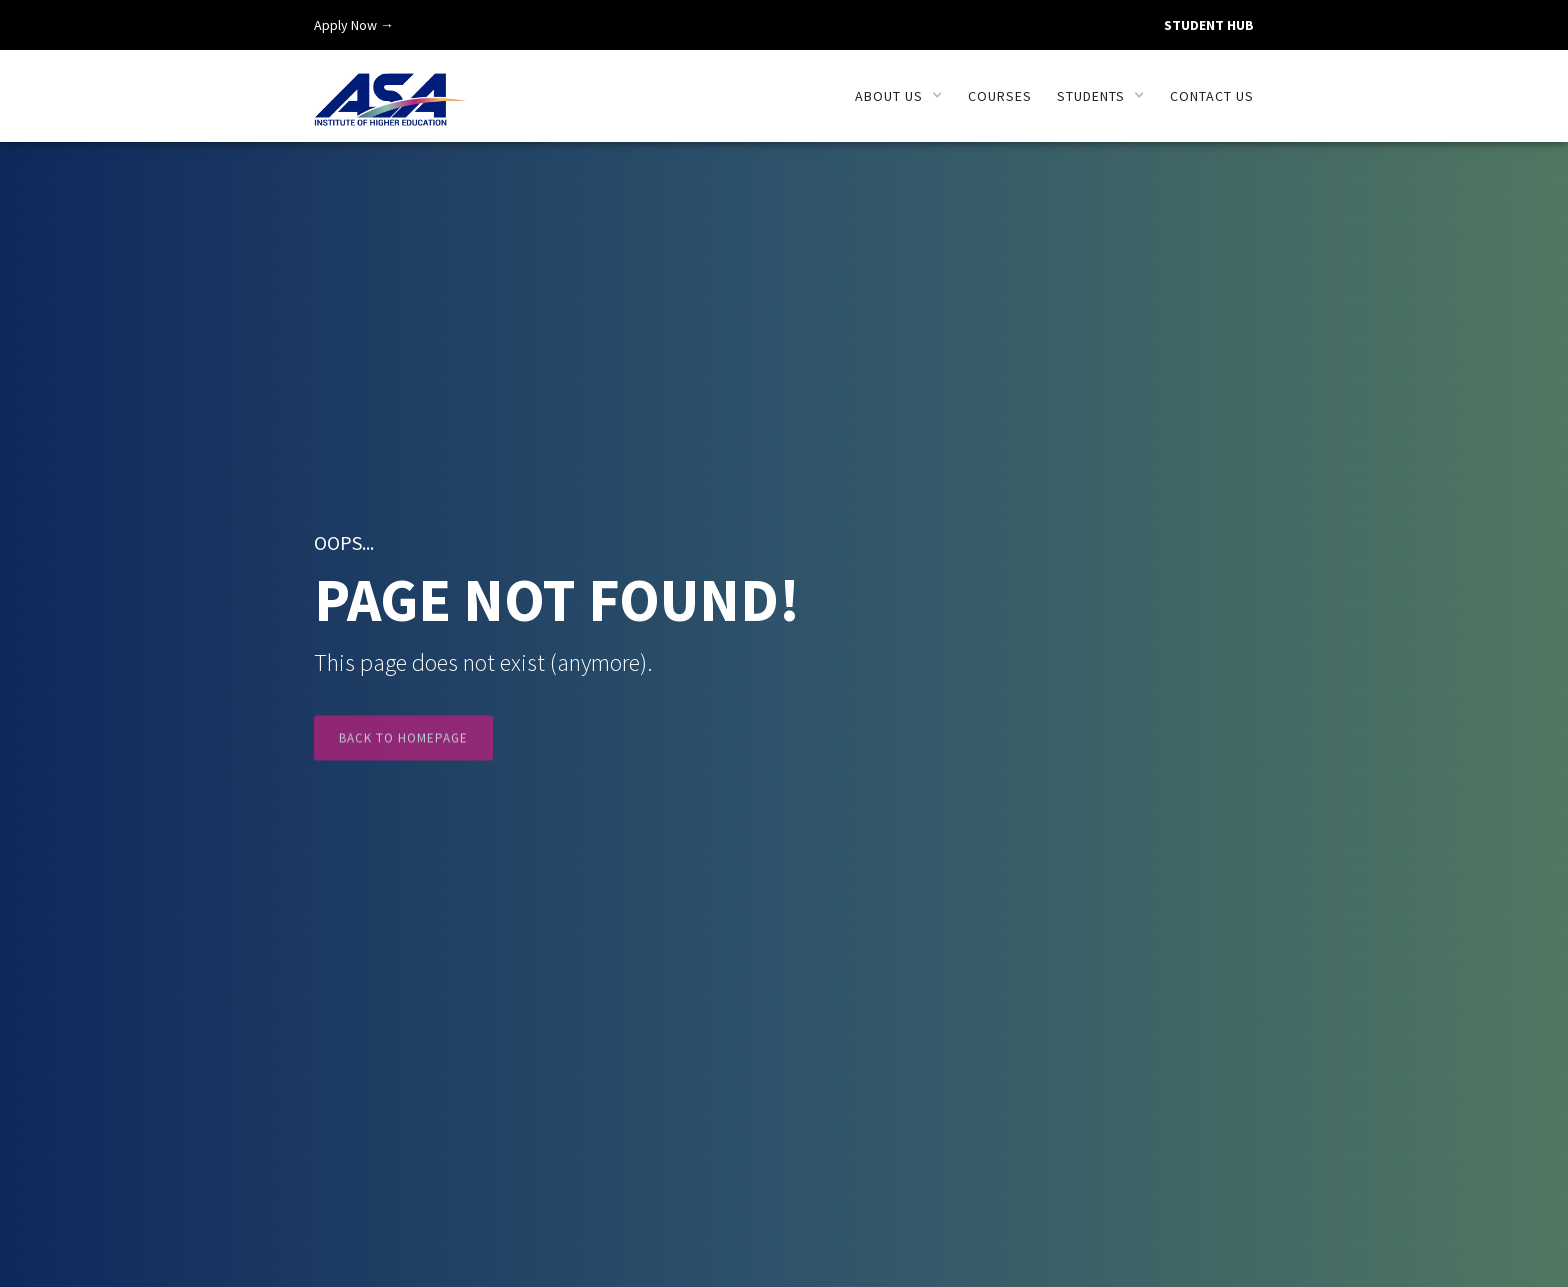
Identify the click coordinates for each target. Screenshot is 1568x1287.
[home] (390, 88)
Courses (1000, 96)
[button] (899, 96)
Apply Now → (354, 25)
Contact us (1212, 96)
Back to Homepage (403, 750)
